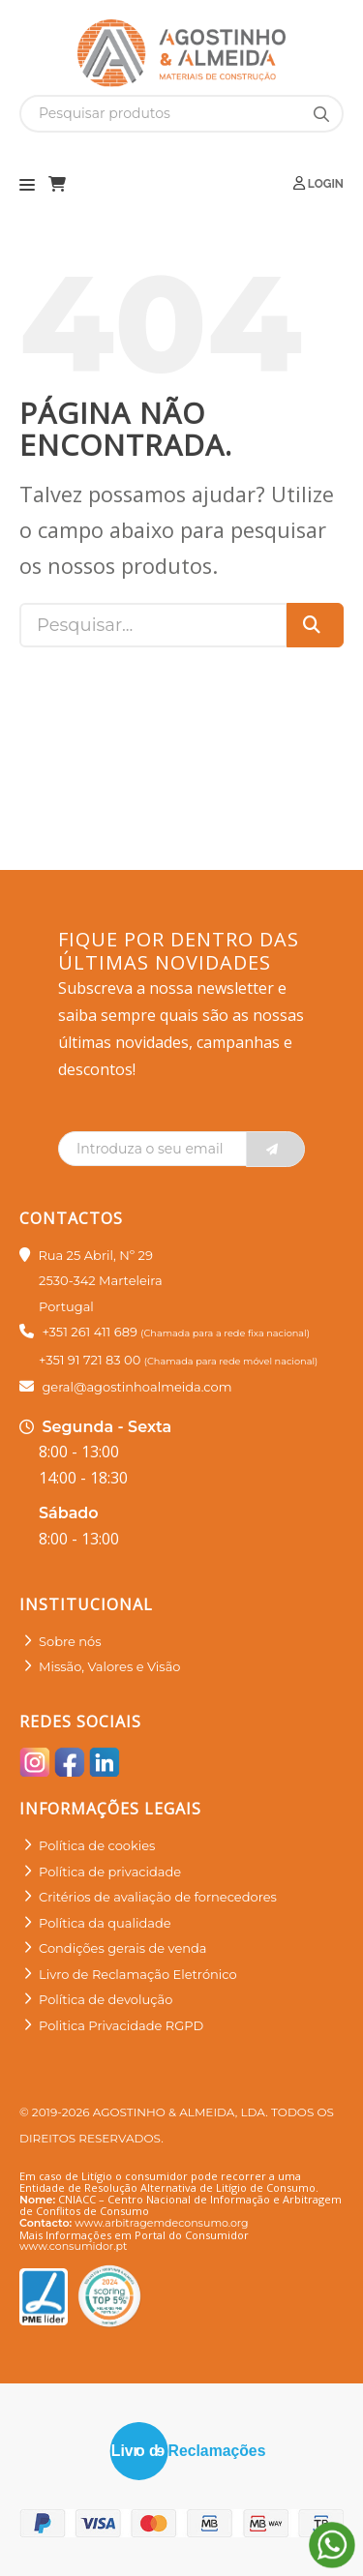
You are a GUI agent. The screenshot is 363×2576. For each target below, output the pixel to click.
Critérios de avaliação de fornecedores (158, 1896)
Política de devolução (105, 1999)
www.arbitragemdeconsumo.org (161, 2223)
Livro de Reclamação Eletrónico (138, 1974)
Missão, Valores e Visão (109, 1666)
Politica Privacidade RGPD (121, 2025)
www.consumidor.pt (73, 2246)
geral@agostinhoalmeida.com (136, 1386)
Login (318, 183)
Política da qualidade (105, 1923)
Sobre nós (70, 1641)
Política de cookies (97, 1845)
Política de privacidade (110, 1871)
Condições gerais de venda (123, 1948)
